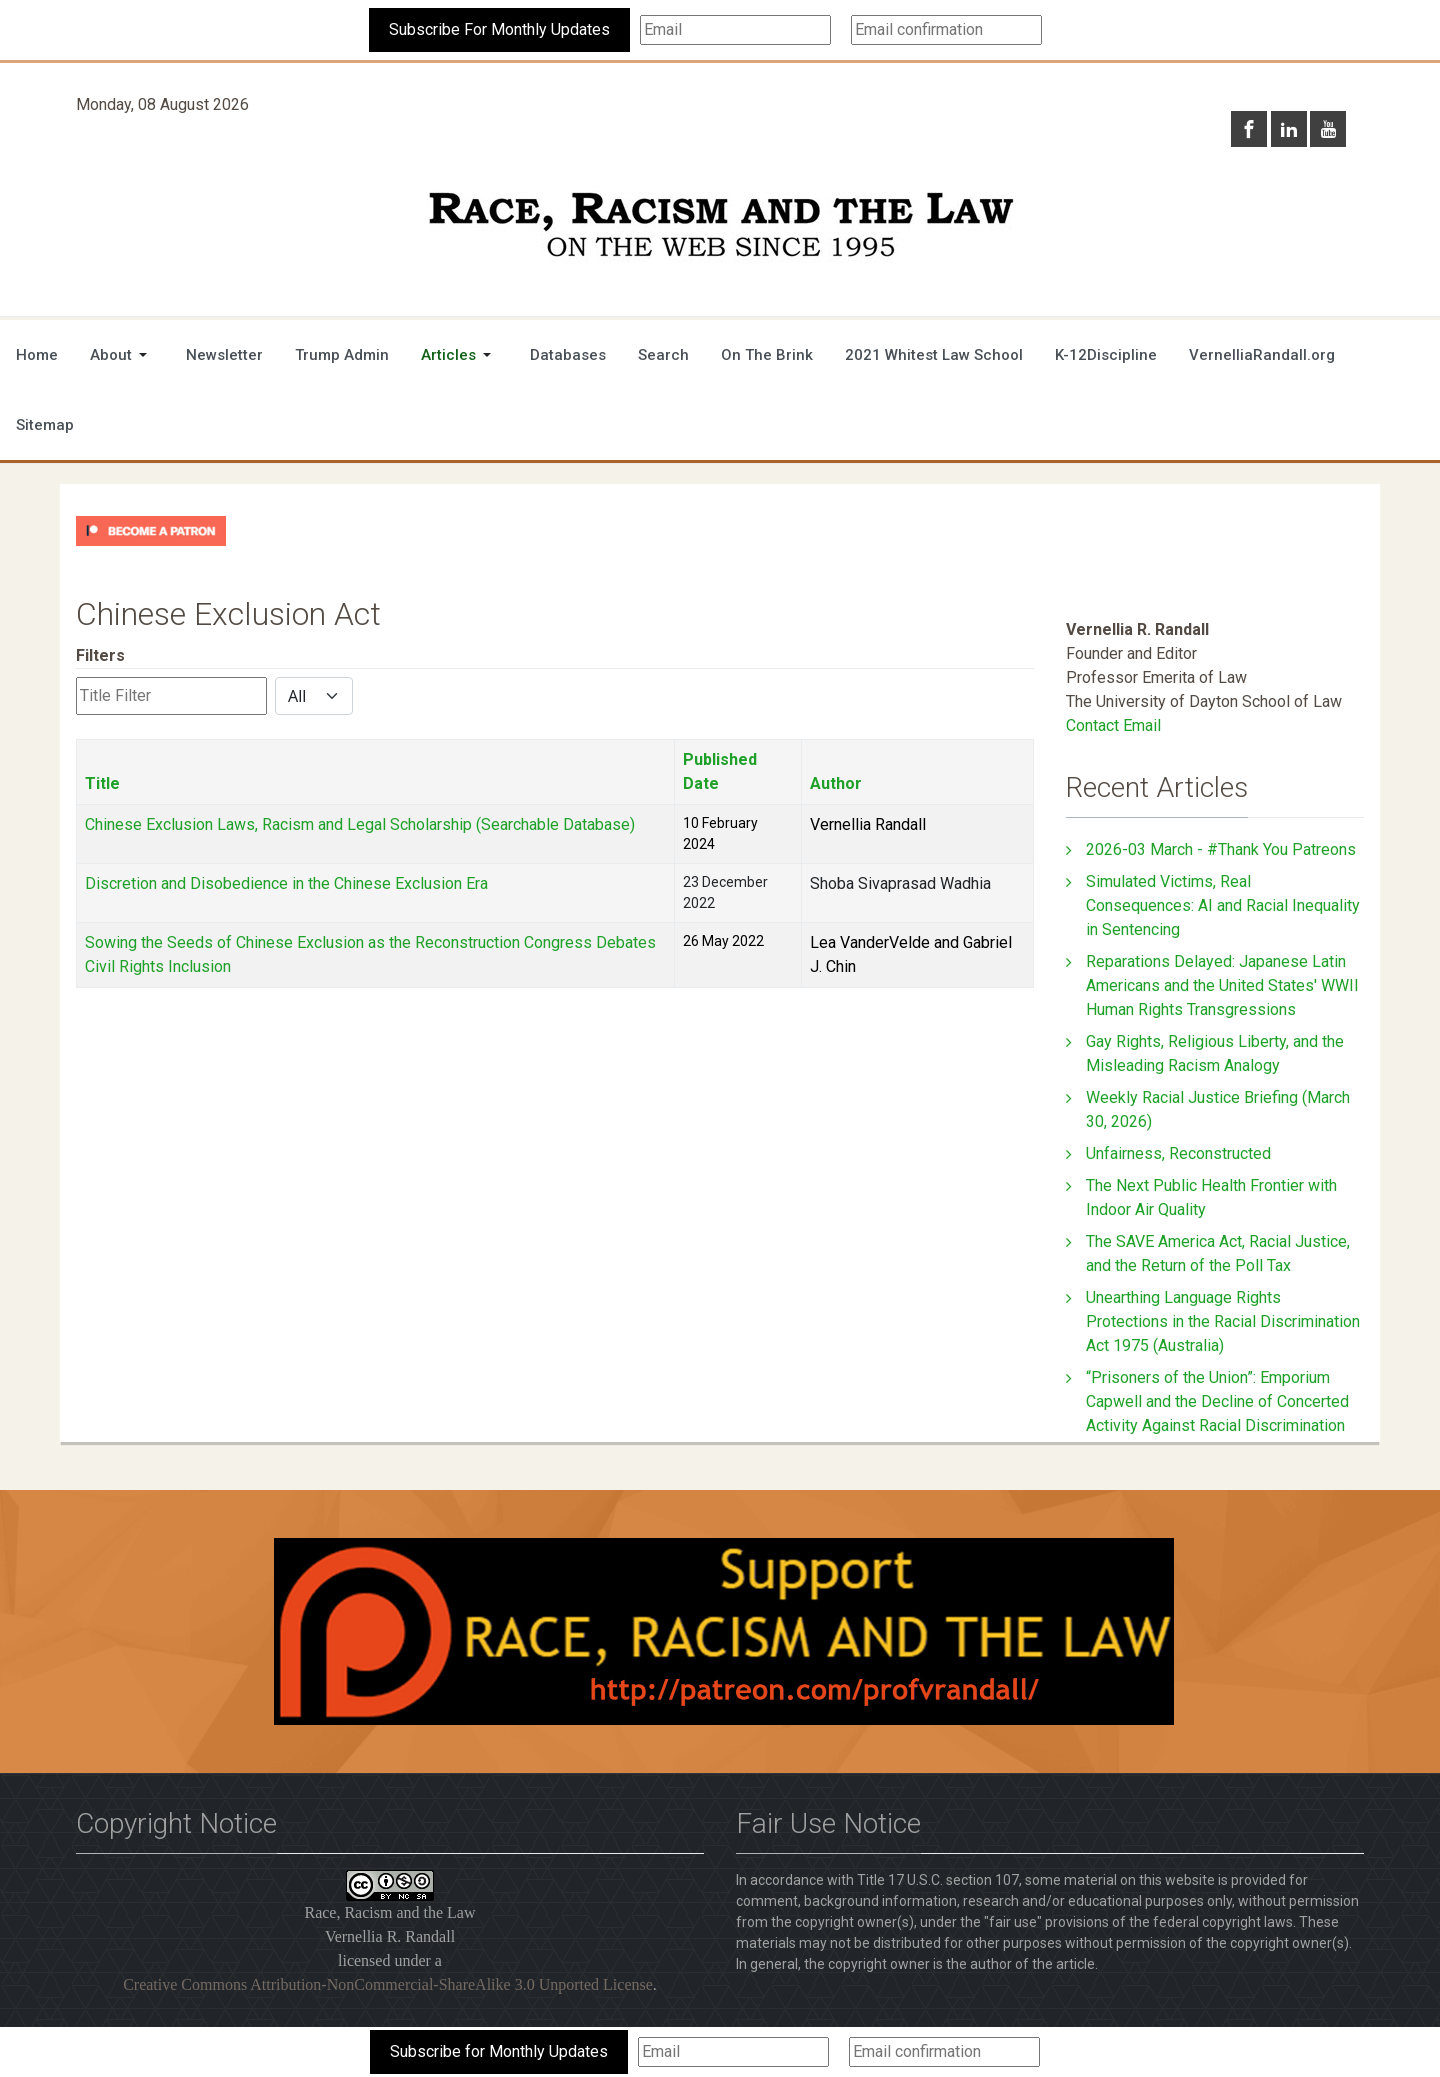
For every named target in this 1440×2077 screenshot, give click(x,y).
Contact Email (1113, 725)
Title (102, 783)
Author (836, 783)
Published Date (720, 771)
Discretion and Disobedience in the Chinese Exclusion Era (286, 883)
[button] (122, 355)
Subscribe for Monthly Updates (499, 2051)
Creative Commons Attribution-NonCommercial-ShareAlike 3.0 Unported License (388, 1984)
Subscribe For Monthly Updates (499, 29)
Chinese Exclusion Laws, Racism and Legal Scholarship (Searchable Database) (360, 824)
